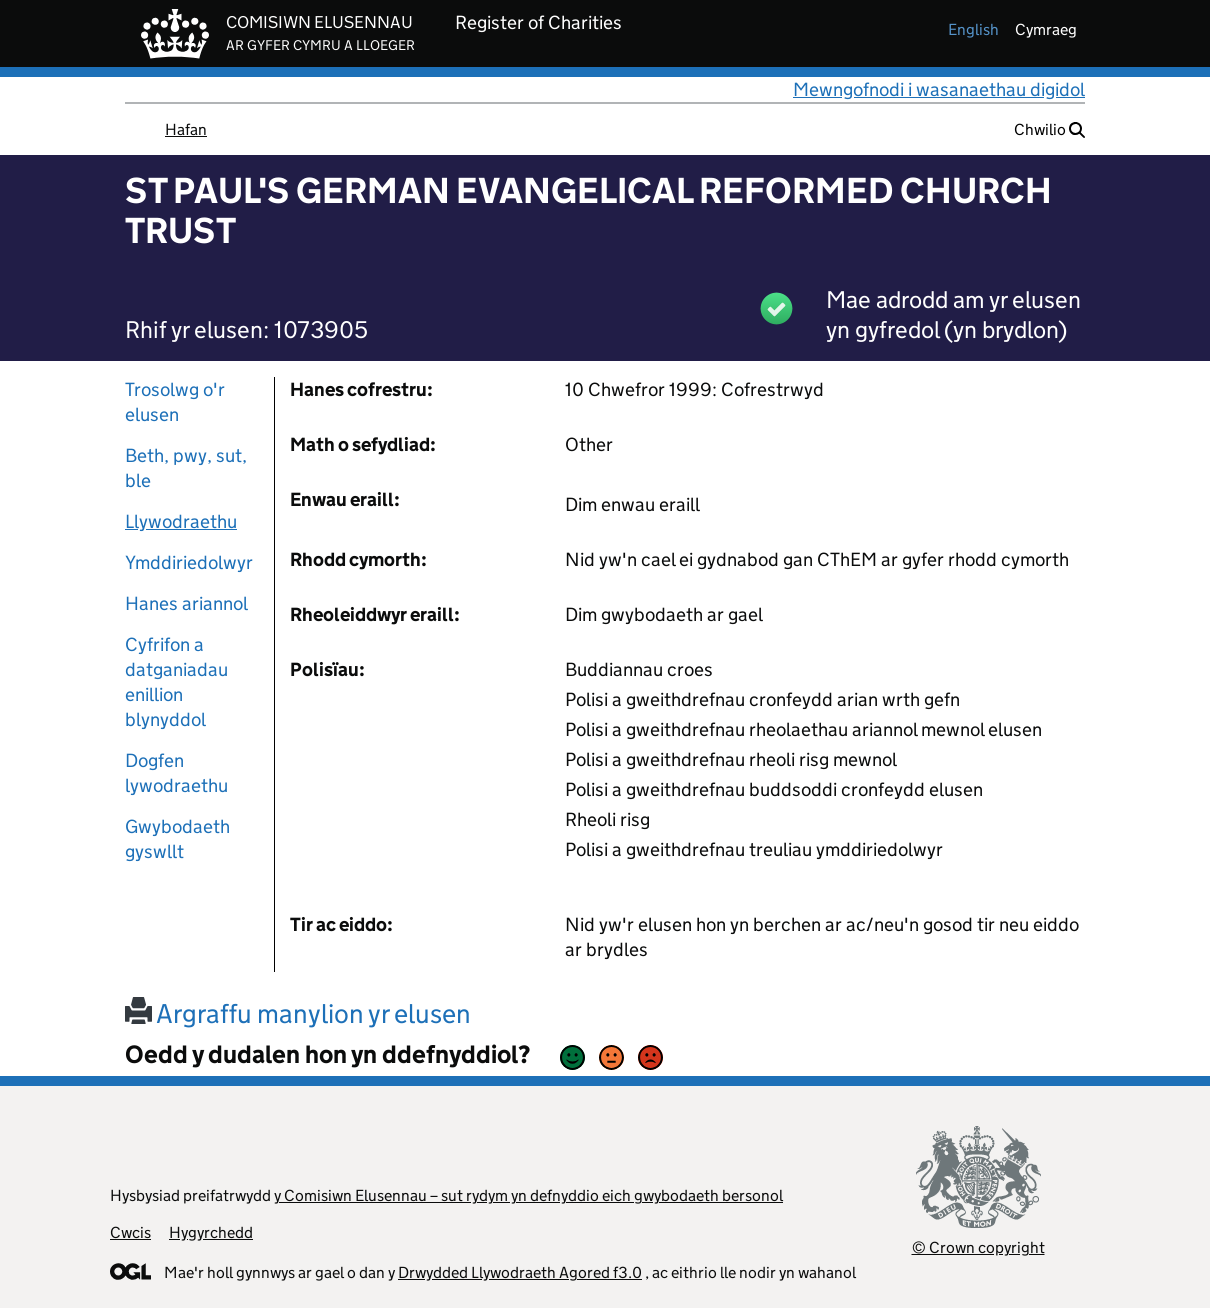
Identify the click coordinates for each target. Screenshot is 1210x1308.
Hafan (186, 129)
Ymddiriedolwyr (189, 562)
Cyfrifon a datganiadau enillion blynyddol (176, 682)
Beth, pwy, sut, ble (186, 468)
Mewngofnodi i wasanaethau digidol (939, 89)
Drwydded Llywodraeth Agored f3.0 (520, 1272)
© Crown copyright (978, 1247)
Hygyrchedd (211, 1232)
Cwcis (130, 1232)
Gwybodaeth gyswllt (177, 839)
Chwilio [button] (1049, 129)
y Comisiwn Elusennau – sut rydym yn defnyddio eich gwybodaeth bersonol (528, 1195)
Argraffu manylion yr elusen (298, 1013)
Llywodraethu (181, 521)
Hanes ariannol (186, 603)
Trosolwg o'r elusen (175, 402)
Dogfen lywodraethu (176, 773)
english (973, 29)
